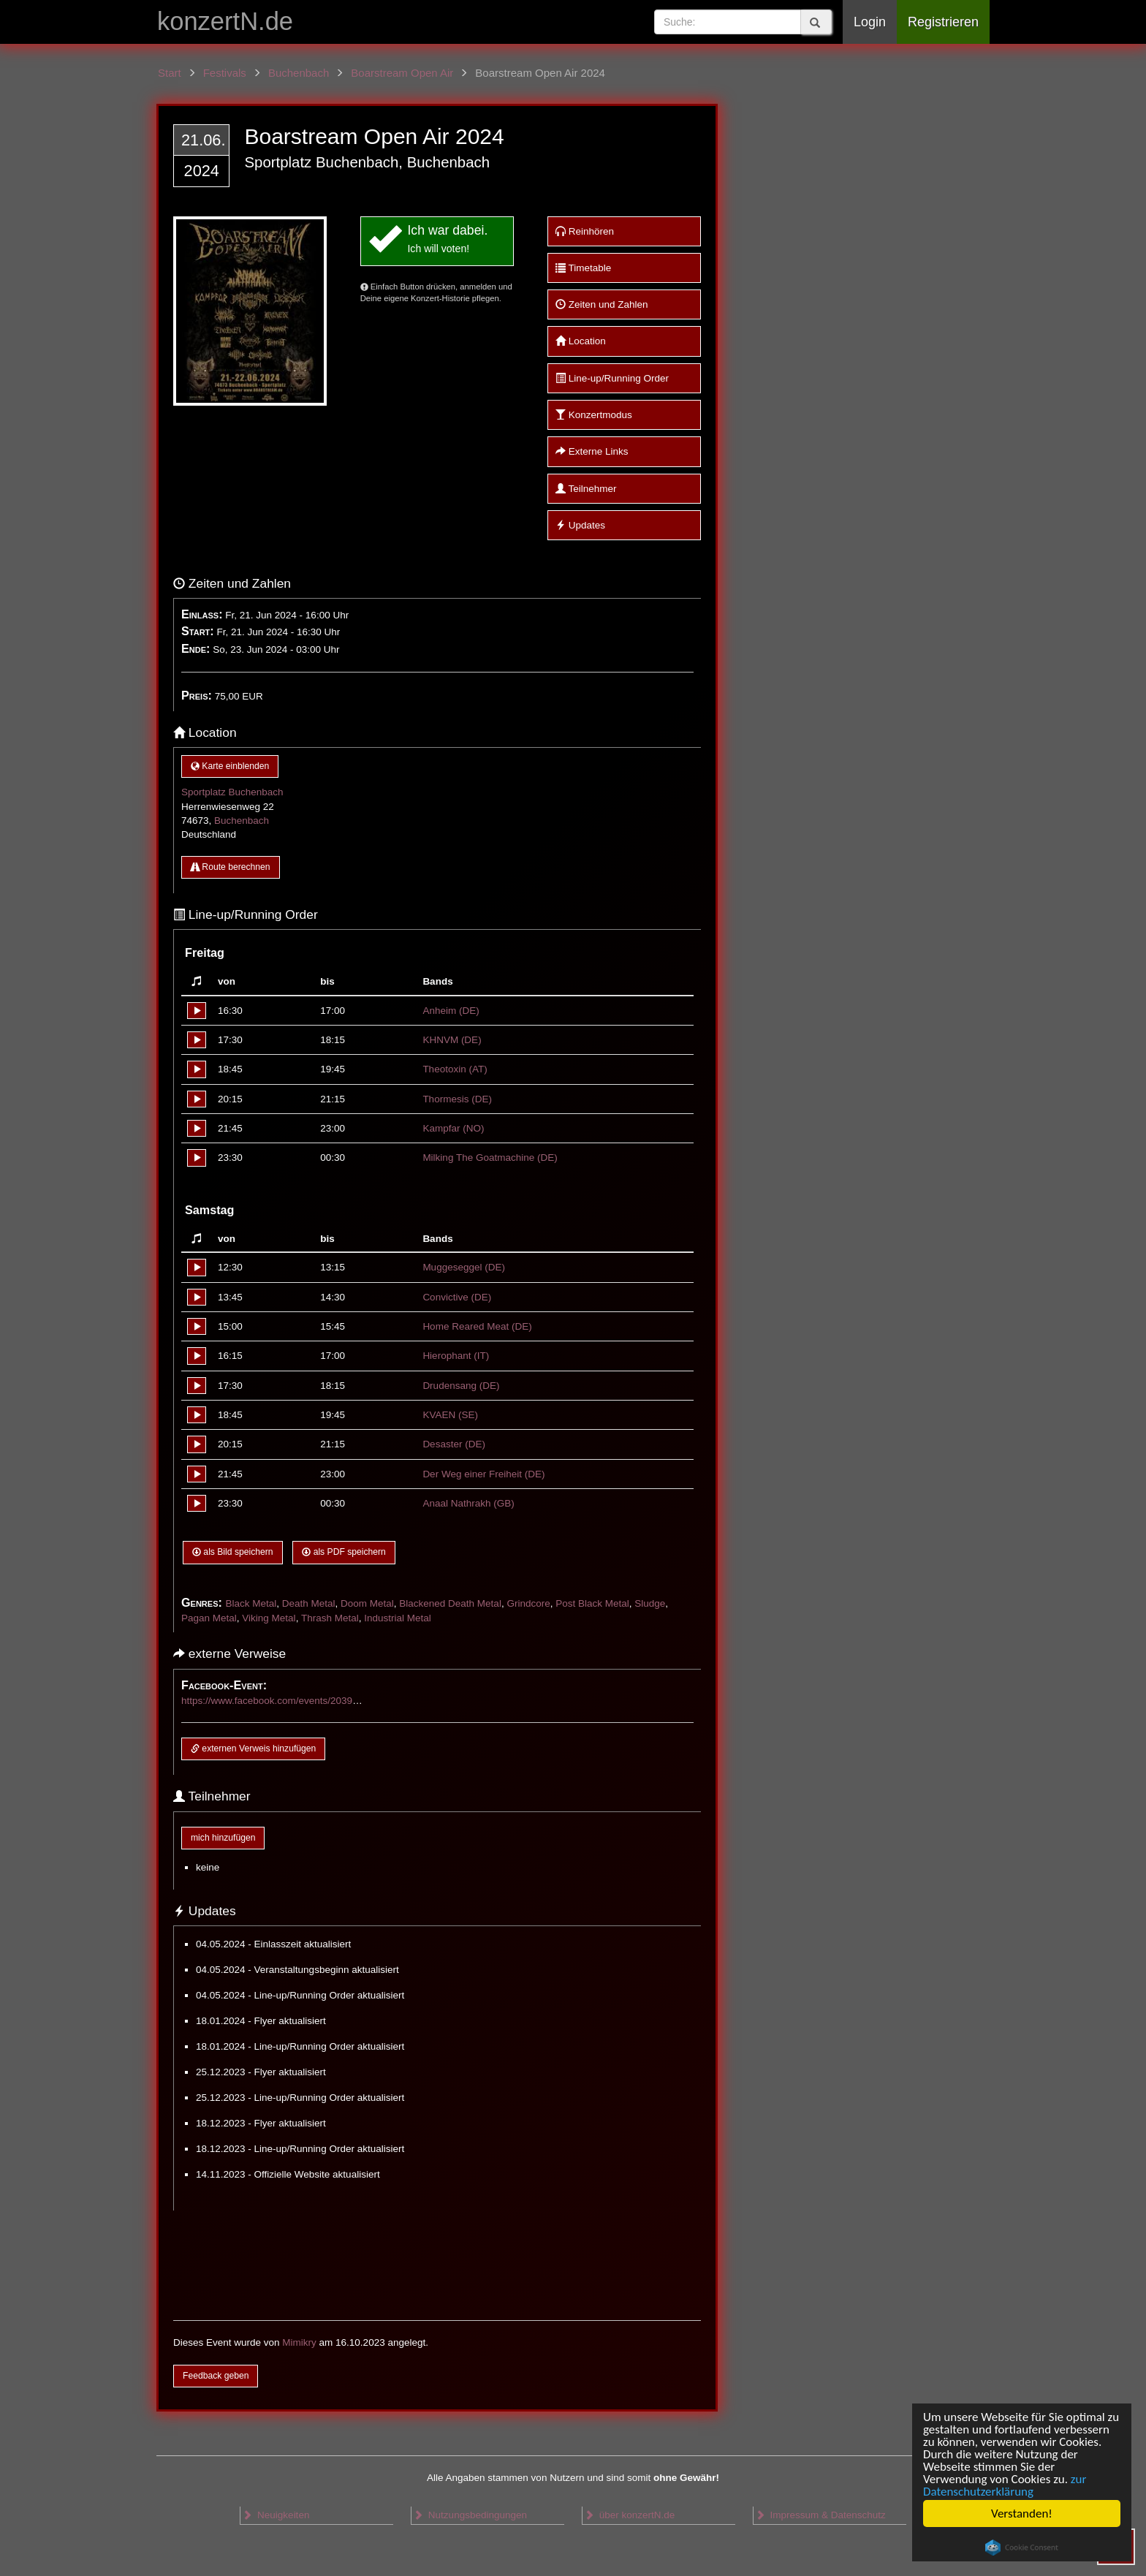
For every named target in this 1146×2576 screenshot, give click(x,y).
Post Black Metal (592, 1603)
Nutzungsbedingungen (470, 2514)
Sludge (649, 1603)
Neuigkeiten (275, 2514)
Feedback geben (215, 2376)
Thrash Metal (330, 1618)
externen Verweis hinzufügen (253, 1748)
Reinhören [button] (584, 231)
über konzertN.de (629, 2514)
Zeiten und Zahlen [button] (601, 304)
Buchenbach (241, 820)
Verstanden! (1021, 2513)
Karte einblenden (230, 766)
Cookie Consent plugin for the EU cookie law (1021, 2547)
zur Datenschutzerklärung (1004, 2485)
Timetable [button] (583, 267)
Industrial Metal (397, 1618)
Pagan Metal (209, 1618)
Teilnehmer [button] (586, 488)
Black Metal (250, 1603)
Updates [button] (580, 525)
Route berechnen (230, 867)
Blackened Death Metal (450, 1603)
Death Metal (308, 1603)
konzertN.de (225, 21)
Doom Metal (367, 1603)
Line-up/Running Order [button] (612, 378)
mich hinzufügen (223, 1838)
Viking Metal (268, 1618)
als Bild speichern (232, 1552)
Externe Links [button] (592, 451)
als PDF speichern (344, 1552)
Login (870, 22)
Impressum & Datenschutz (820, 2514)
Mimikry (299, 2342)
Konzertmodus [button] (593, 414)
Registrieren (943, 22)
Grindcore (528, 1603)
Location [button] (580, 341)
